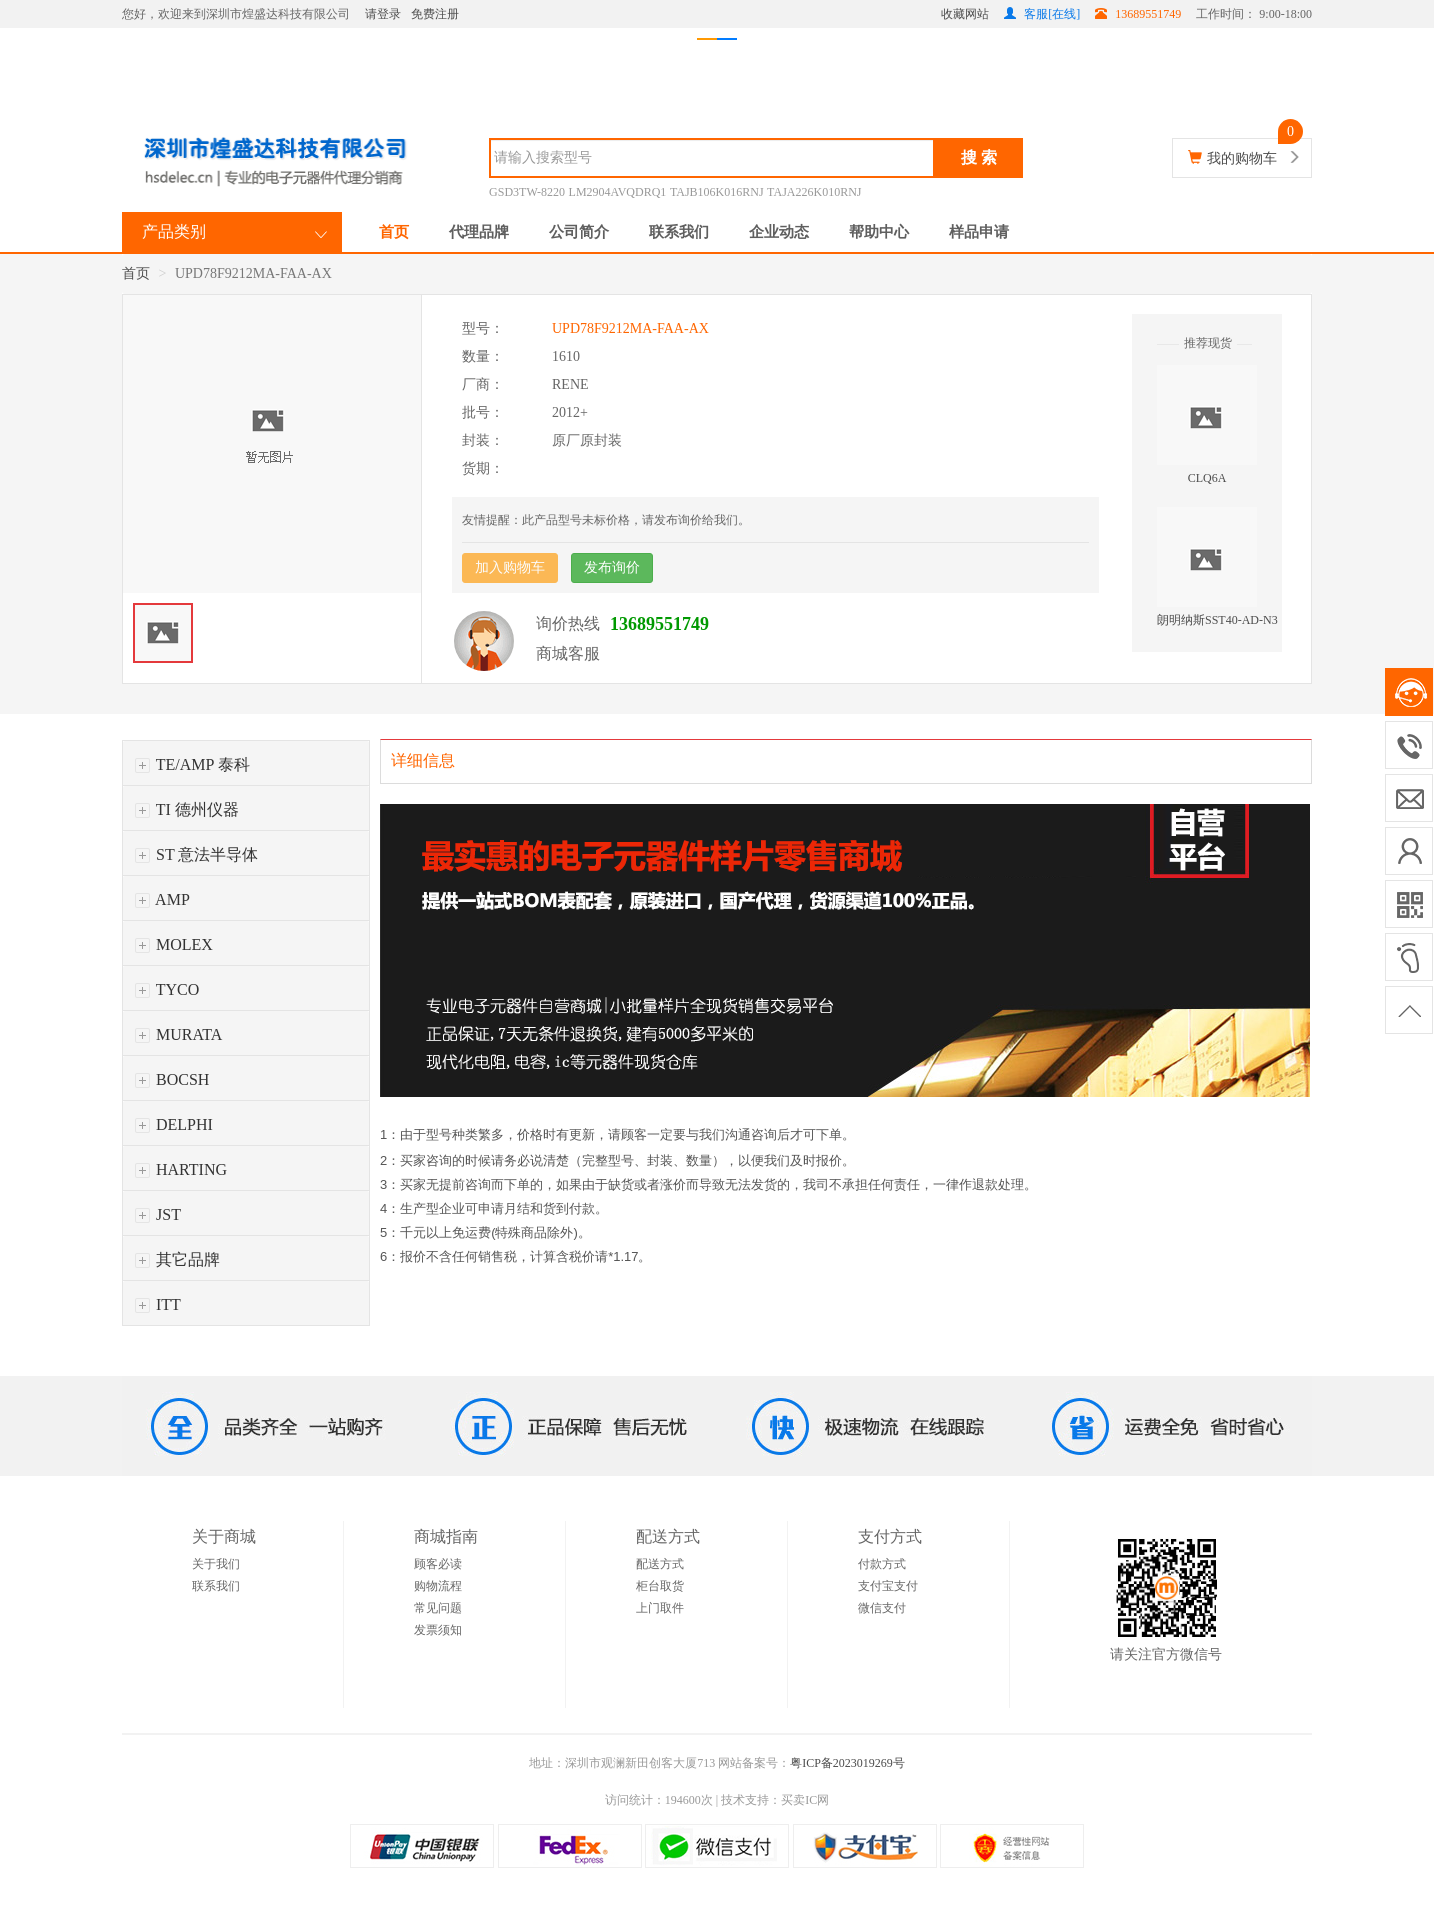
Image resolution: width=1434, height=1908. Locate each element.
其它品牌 (177, 1259)
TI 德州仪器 (187, 809)
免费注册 (435, 14)
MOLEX (174, 944)
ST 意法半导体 (196, 854)
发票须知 (438, 1630)
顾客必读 (438, 1564)
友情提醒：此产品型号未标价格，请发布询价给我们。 (606, 520)
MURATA (178, 1034)
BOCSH (172, 1079)
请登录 (383, 14)
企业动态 (779, 232)
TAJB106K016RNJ (717, 192)
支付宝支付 (888, 1586)
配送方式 (660, 1564)
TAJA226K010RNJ (814, 192)
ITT (158, 1304)
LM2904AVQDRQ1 (618, 192)
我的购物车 (1242, 158)
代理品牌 (479, 232)
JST (158, 1214)
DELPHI (174, 1124)
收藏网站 (965, 14)
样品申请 (979, 232)
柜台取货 (660, 1586)
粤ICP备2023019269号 (847, 1763)
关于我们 (216, 1564)
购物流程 (438, 1586)
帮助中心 (879, 232)
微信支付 (882, 1608)
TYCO (167, 989)
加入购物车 (510, 567)
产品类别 (174, 231)
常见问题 (438, 1608)
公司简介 (579, 232)
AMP (162, 899)
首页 (394, 232)
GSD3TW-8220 (527, 192)
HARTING (181, 1169)
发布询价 (612, 567)
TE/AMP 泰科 (192, 764)
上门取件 (660, 1608)
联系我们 (679, 232)
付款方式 (882, 1564)
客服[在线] (1042, 14)
